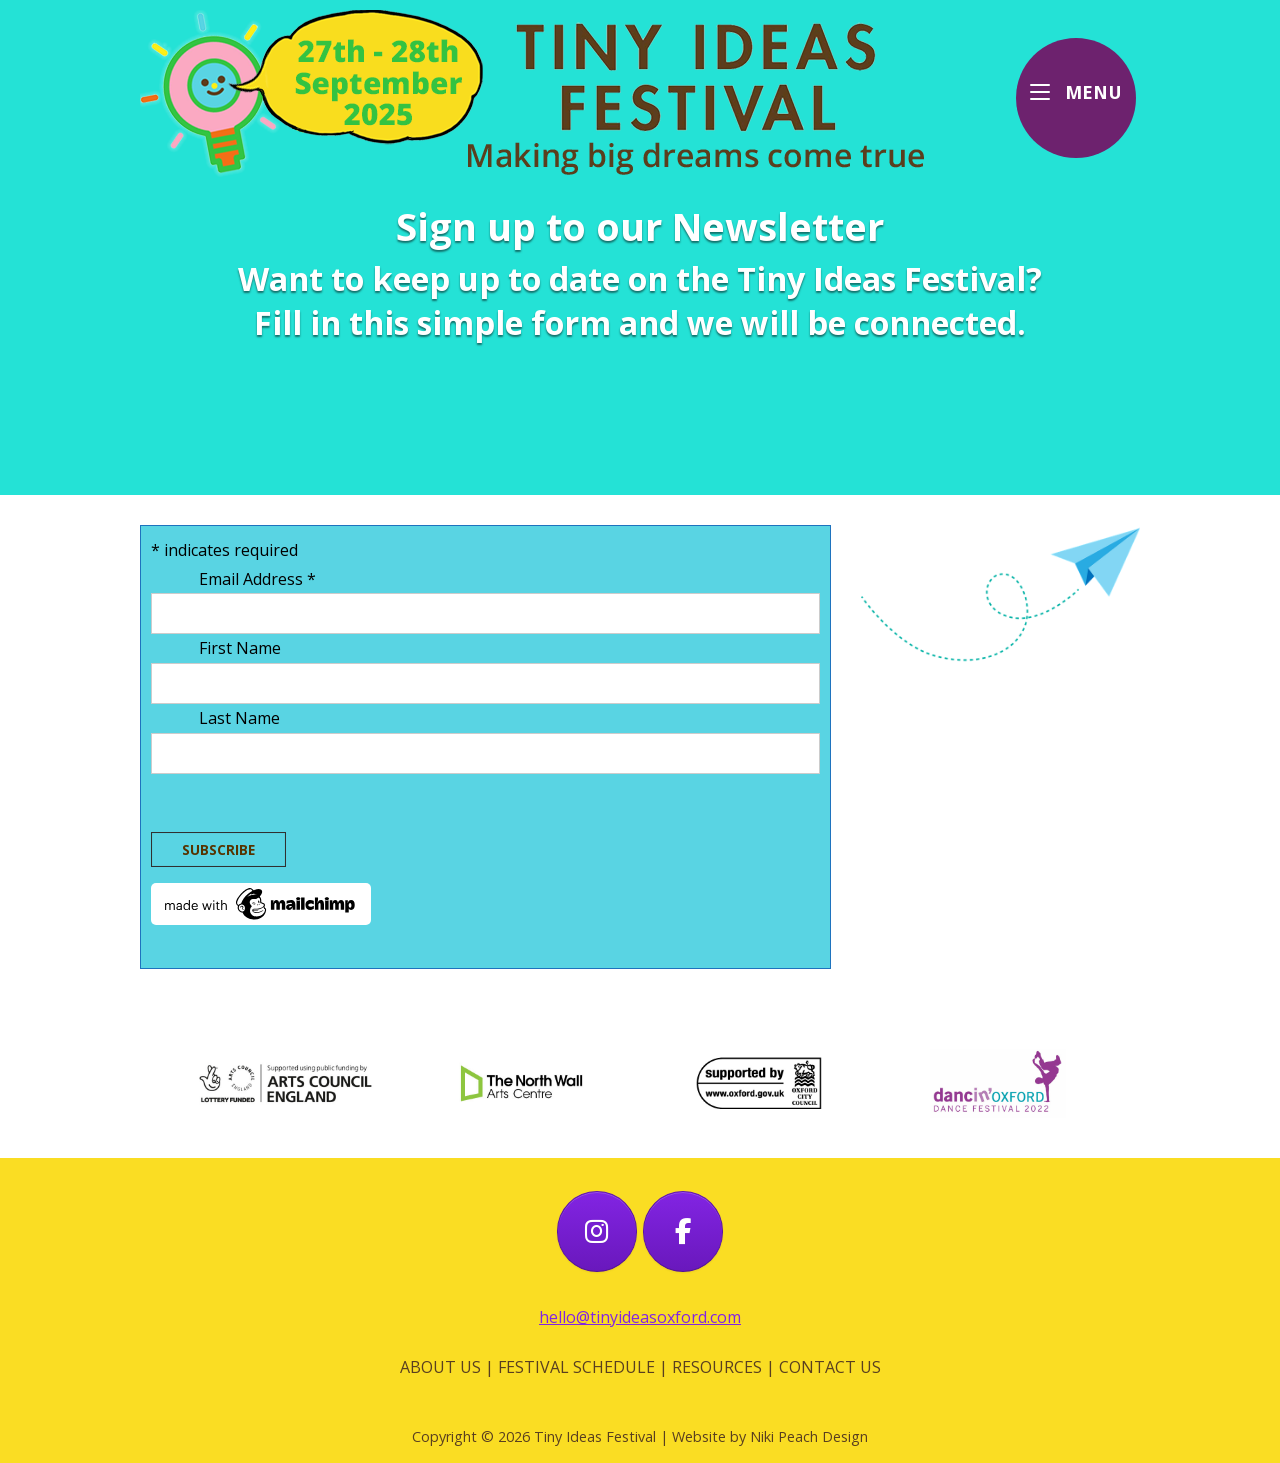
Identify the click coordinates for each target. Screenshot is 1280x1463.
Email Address (259, 579)
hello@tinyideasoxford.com (640, 1317)
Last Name (241, 718)
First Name (242, 648)
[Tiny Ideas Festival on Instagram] (597, 1232)
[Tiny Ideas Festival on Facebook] (683, 1232)
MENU (1083, 90)
